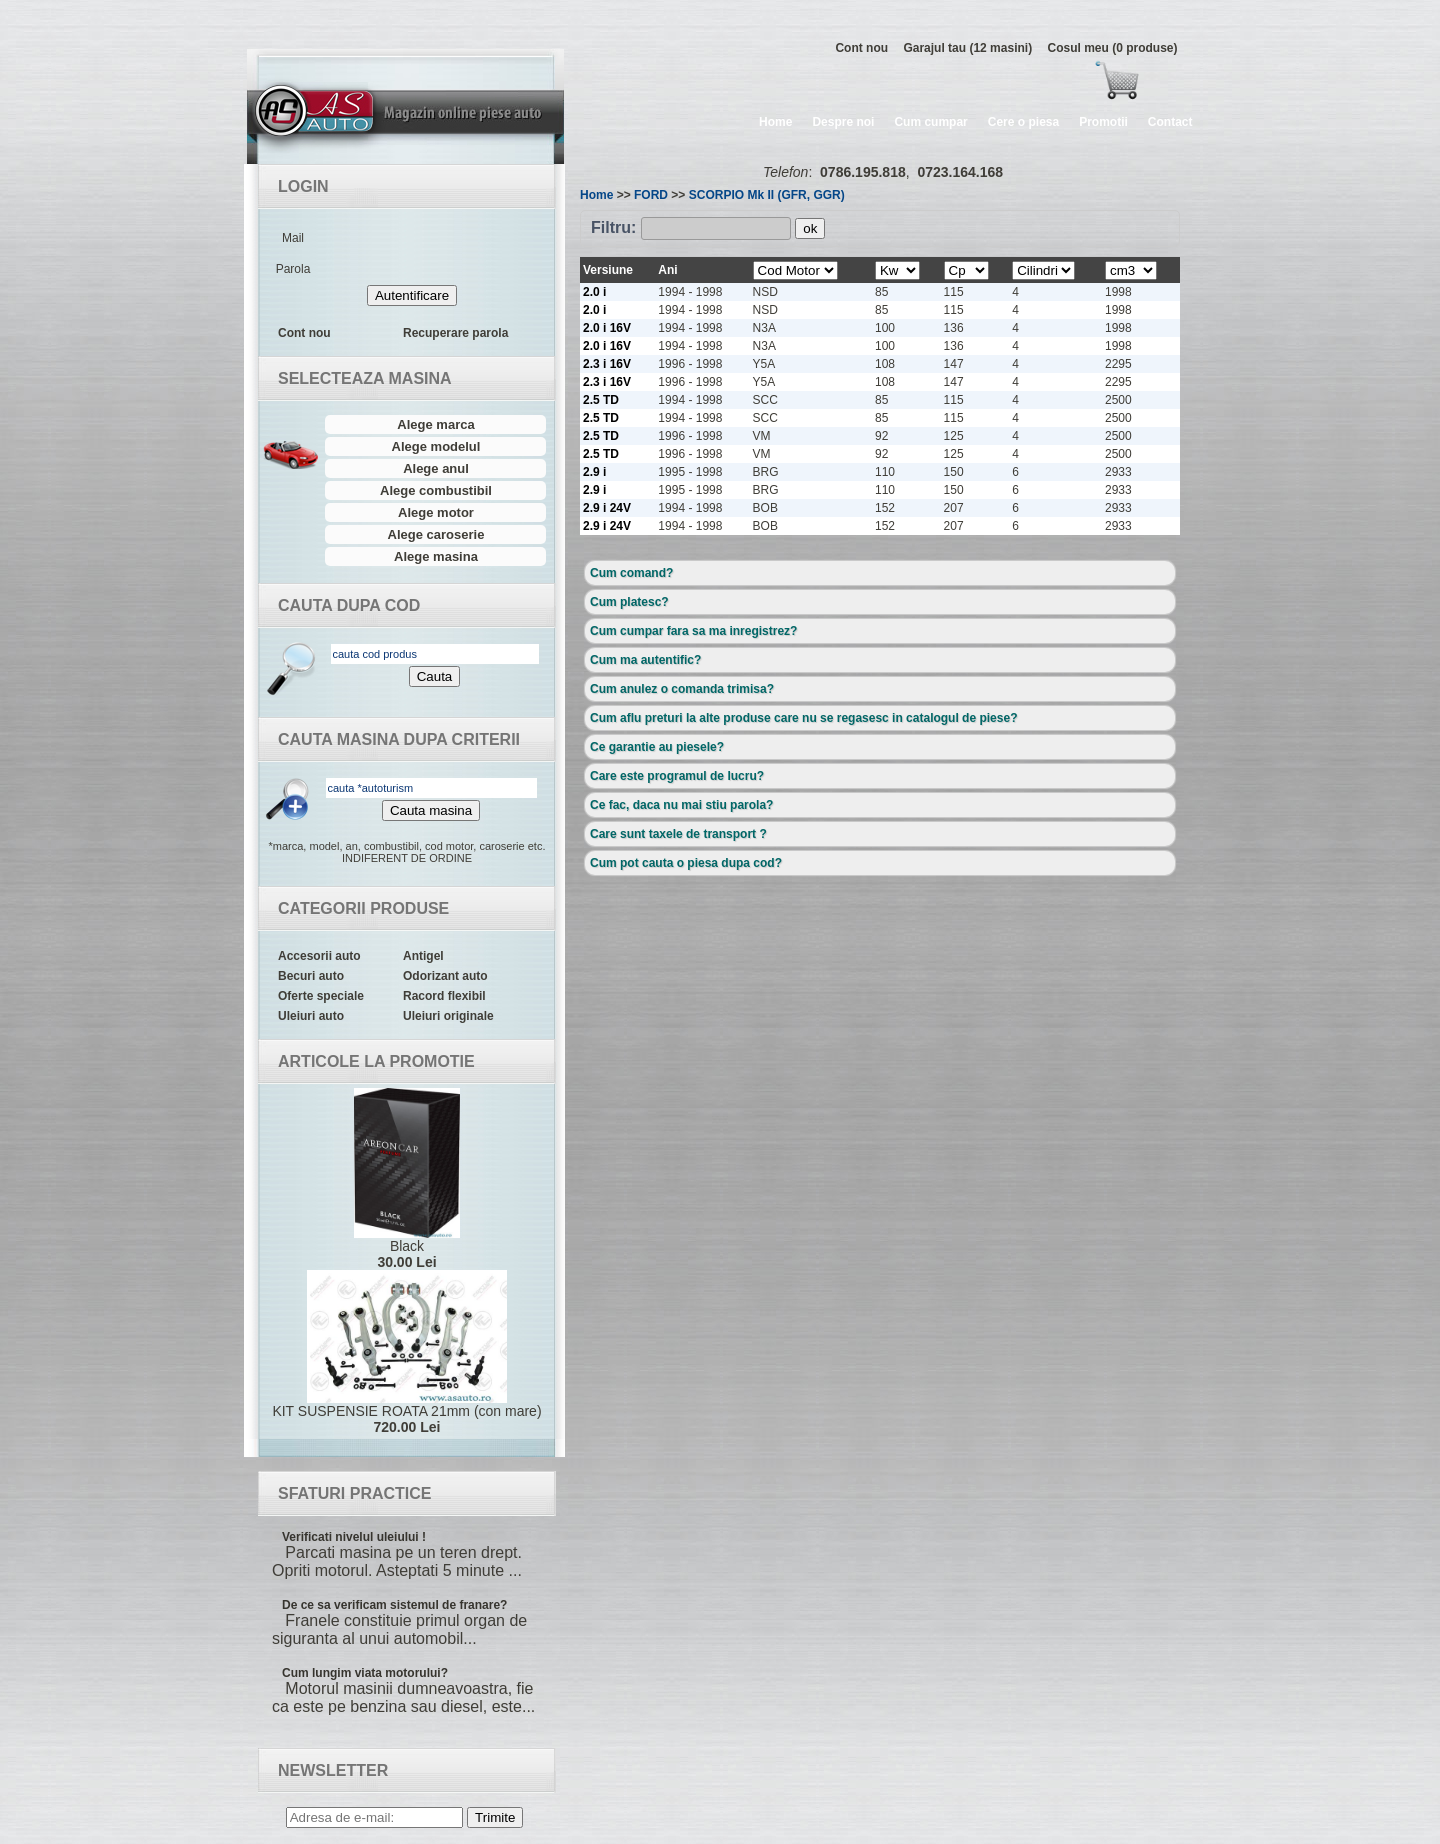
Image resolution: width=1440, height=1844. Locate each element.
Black (407, 1179)
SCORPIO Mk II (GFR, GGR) (767, 195)
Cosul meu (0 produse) (1112, 48)
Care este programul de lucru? (677, 776)
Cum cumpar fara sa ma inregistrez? (693, 631)
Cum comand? (631, 573)
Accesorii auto (319, 956)
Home (775, 122)
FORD (651, 195)
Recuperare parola (455, 333)
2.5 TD (601, 400)
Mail (293, 238)
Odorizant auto (445, 976)
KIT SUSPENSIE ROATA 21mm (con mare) (407, 1352)
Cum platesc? (629, 602)
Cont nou (861, 48)
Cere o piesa (1023, 122)
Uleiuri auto (311, 1016)
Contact (1170, 122)
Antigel (423, 956)
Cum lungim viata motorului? (365, 1673)
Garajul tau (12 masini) (967, 48)
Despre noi (843, 122)
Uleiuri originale (448, 1016)
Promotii (1103, 122)
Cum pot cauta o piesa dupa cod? (686, 863)
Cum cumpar (930, 122)
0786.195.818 (863, 172)
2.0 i (594, 292)
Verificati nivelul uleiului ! (354, 1537)
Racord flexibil (444, 996)
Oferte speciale (321, 996)
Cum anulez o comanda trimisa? (682, 689)
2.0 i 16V (607, 328)
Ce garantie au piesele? (657, 747)
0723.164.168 (960, 172)
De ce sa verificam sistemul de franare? (394, 1605)
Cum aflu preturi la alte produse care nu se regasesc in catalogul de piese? (803, 718)
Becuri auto (311, 976)
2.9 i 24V (607, 508)
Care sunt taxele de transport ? (678, 834)
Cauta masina (431, 810)
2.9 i (594, 472)
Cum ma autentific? (645, 660)
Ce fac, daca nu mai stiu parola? (681, 805)
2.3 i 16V (607, 364)
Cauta (435, 676)
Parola (293, 269)
